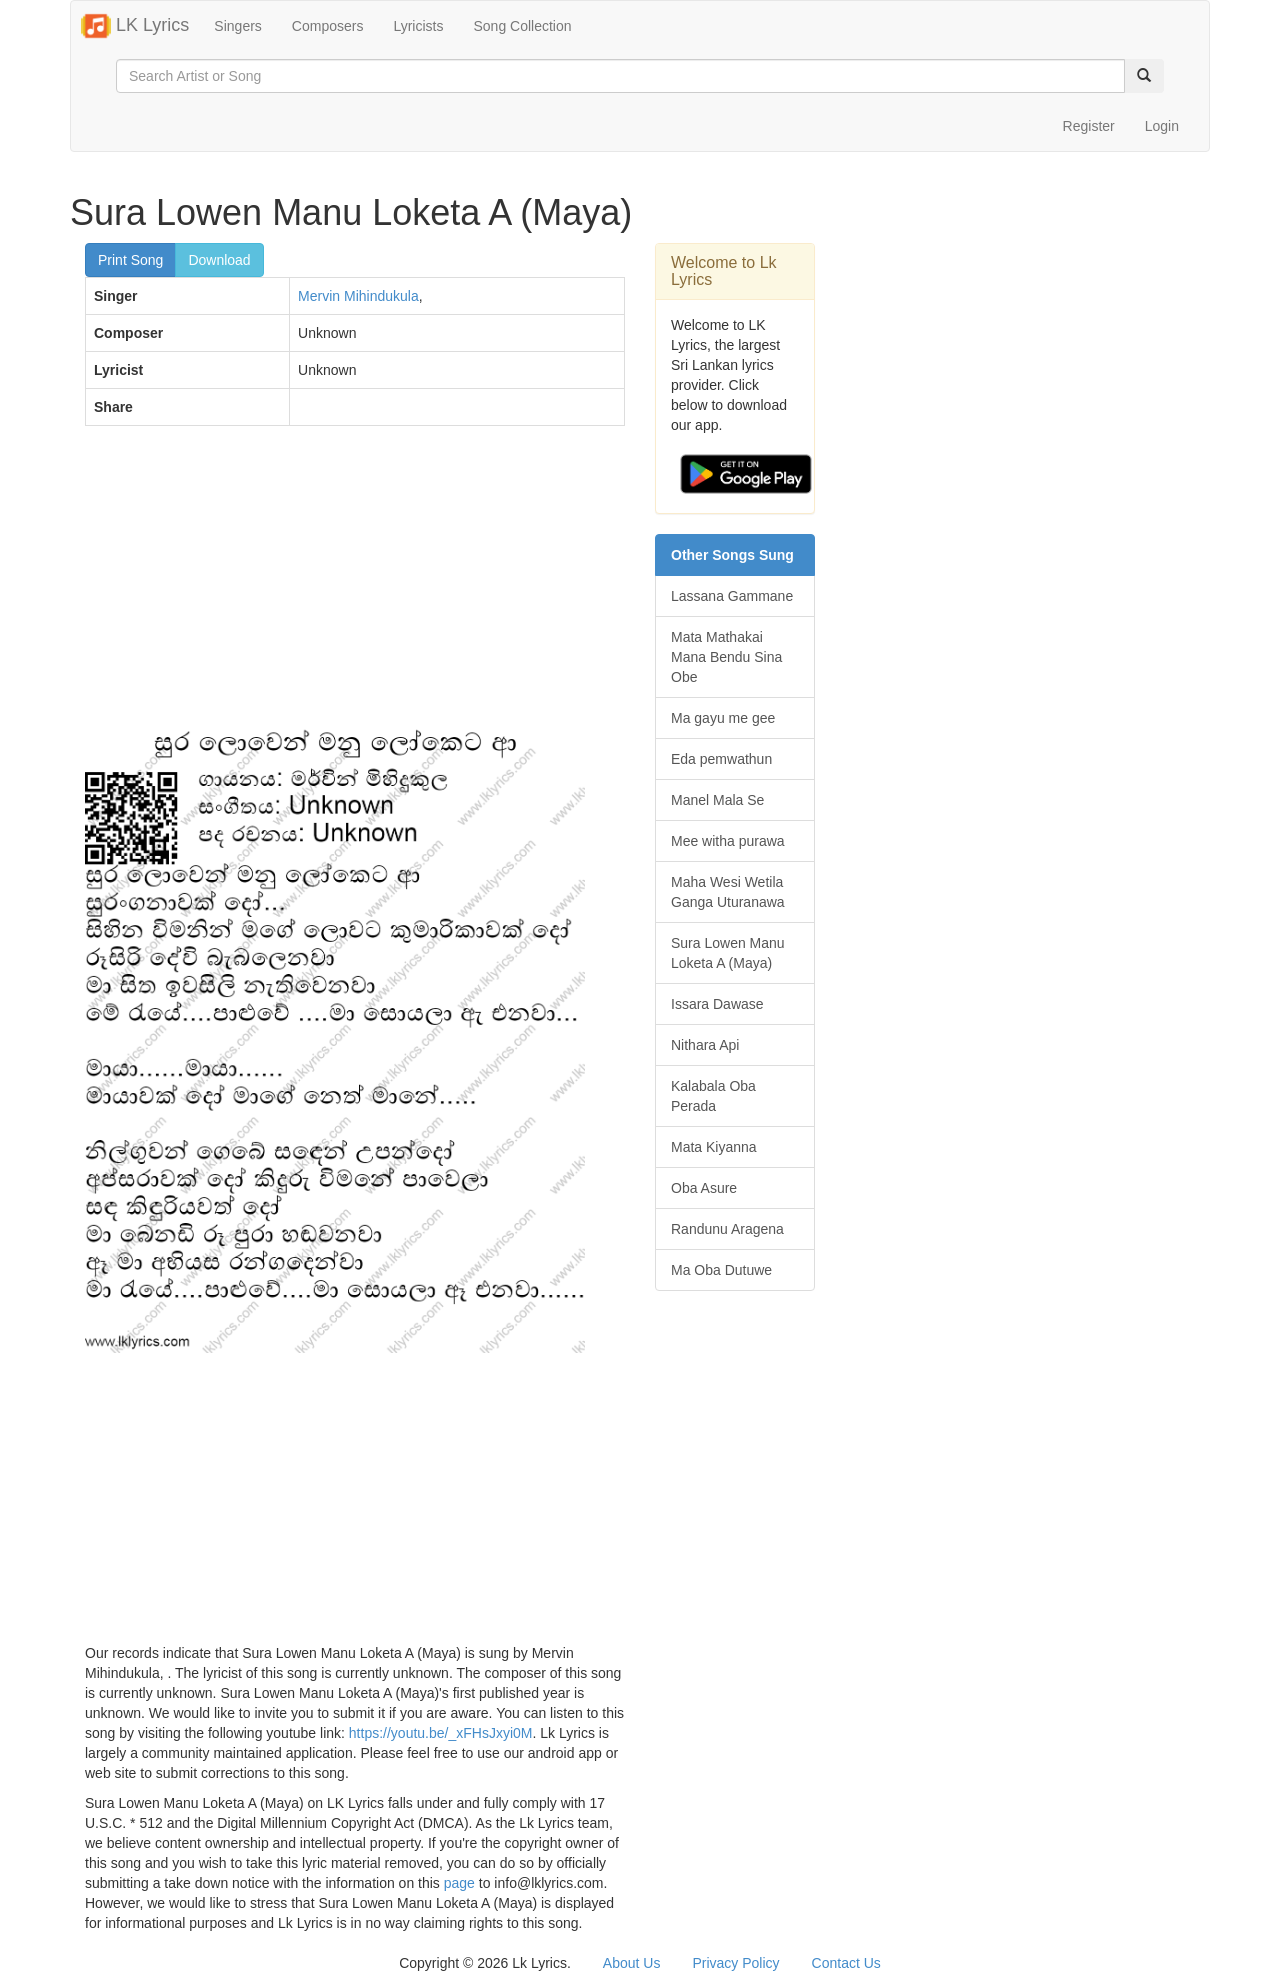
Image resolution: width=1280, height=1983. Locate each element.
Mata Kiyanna (714, 1147)
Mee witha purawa (728, 841)
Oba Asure (704, 1188)
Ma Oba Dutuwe (721, 1270)
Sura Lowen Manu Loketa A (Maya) (728, 953)
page (459, 1883)
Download (219, 260)
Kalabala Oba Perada (713, 1096)
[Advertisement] (355, 586)
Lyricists (418, 26)
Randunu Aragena (727, 1229)
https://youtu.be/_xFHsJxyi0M (441, 1733)
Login (1162, 126)
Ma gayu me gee (723, 718)
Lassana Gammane (732, 596)
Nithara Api (705, 1045)
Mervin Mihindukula (358, 296)
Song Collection (522, 26)
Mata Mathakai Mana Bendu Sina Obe (726, 657)
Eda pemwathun (721, 759)
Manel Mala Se (717, 800)
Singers (237, 26)
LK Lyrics (135, 26)
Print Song (130, 260)
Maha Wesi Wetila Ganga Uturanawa (728, 892)
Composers (328, 26)
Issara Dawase (717, 1004)
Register (1089, 126)
